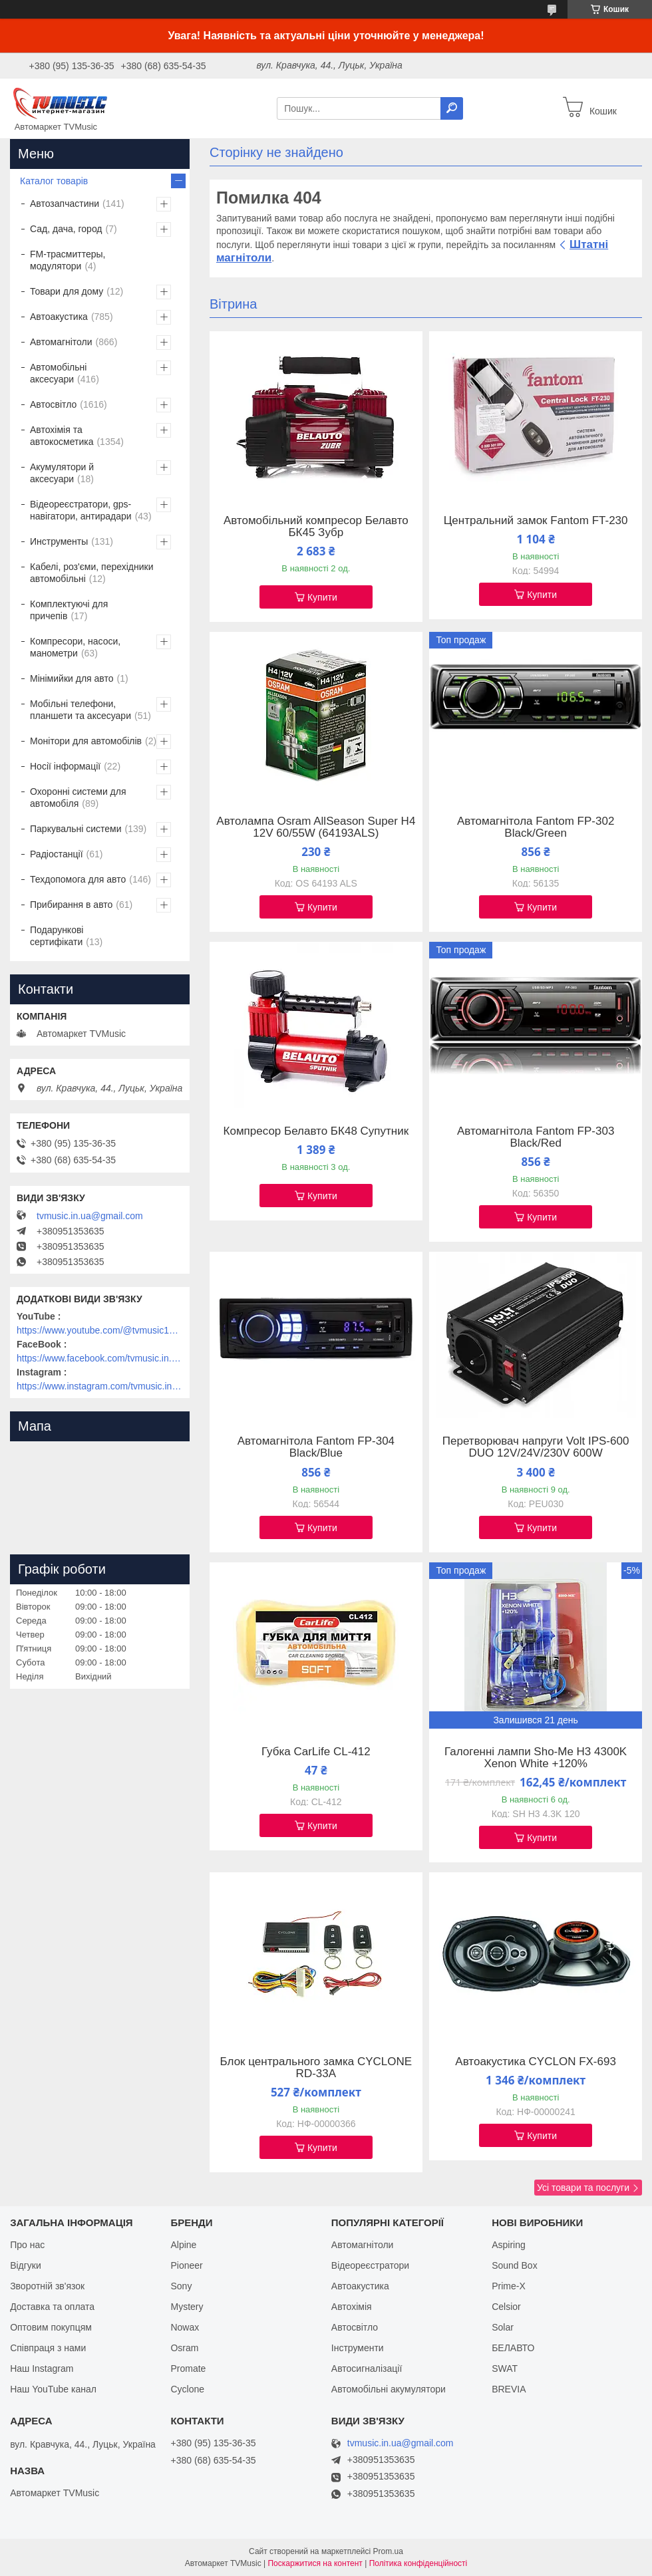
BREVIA (509, 2389)
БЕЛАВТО (513, 2348)
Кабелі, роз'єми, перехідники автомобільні (91, 572)
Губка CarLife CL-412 (316, 1752)
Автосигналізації (366, 2368)
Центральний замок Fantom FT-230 (536, 521)
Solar (503, 2327)
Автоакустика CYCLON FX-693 (535, 2062)
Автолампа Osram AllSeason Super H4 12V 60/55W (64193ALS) (315, 827)
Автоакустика (59, 316)
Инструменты (59, 541)
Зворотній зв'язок (47, 2286)
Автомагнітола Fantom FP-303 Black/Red (535, 1137)
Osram (184, 2348)
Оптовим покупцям (51, 2327)
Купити (322, 597)
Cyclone (187, 2389)
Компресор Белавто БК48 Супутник (316, 1131)
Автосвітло (53, 404)
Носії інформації (65, 766)
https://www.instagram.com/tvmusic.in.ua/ (100, 1386)
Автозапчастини (64, 203)
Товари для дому (66, 291)
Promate (188, 2368)
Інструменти (357, 2348)
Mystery (186, 2306)
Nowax (184, 2327)
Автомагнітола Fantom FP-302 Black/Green (535, 827)
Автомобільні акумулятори (388, 2389)
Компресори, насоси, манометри (75, 647)
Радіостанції (56, 854)
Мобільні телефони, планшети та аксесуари (80, 709)
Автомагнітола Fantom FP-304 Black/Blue (316, 1447)
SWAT (505, 2368)
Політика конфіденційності (418, 2563)
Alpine (183, 2244)
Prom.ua (388, 2551)
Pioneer (186, 2265)
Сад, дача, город (66, 228)
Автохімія (351, 2306)
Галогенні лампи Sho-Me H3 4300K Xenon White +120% (535, 1758)
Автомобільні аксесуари (58, 373)
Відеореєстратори (370, 2265)
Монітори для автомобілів (86, 741)
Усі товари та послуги (583, 2187)
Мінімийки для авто (71, 678)
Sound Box (515, 2265)
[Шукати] (451, 108)
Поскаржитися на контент (314, 2563)
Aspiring (509, 2244)
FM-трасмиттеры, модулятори (68, 260)
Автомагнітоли (61, 342)
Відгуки (25, 2265)
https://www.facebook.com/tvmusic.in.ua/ (100, 1358)
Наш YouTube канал (53, 2389)
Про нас (27, 2244)
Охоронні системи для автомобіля (78, 797)
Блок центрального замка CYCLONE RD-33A (316, 2068)
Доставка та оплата (52, 2306)
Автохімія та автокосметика (61, 435)
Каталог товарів (54, 181)
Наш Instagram (41, 2368)
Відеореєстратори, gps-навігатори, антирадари (81, 510)
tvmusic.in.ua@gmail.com (90, 1216)
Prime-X (509, 2286)
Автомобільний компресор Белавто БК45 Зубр (316, 527)
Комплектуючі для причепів (69, 610)
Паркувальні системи (75, 828)
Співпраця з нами (48, 2348)
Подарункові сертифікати (56, 936)
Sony (181, 2286)
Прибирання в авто (71, 904)
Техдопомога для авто (78, 879)
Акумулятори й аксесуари (62, 473)
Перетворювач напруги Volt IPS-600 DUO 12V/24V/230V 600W (535, 1447)
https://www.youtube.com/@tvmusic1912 (100, 1330)
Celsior (506, 2306)
